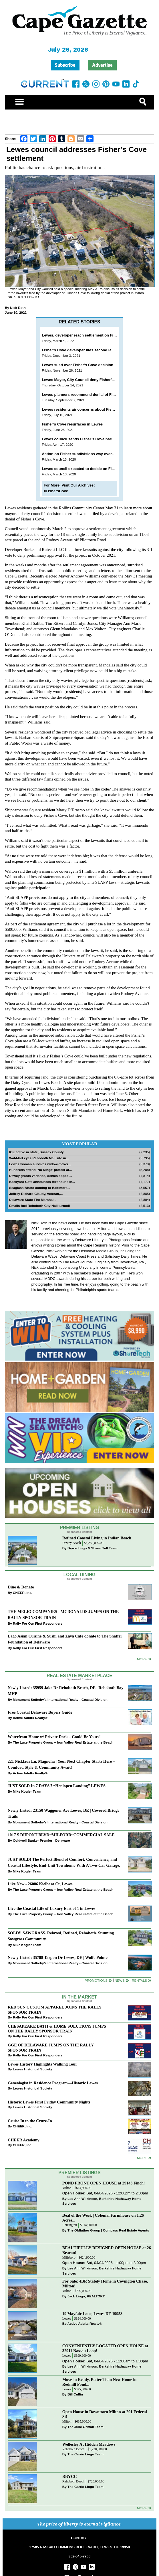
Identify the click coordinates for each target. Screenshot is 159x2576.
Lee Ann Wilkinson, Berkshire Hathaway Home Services (101, 2201)
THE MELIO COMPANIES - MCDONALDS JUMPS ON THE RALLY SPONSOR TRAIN (63, 1614)
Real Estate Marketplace (79, 1675)
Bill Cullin (75, 2394)
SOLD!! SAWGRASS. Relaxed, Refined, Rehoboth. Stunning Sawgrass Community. (61, 1936)
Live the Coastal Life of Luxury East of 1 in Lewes (52, 1908)
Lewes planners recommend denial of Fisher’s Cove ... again (95, 394)
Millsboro (68, 2257)
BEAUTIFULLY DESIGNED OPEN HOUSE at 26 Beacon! (106, 2250)
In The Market (79, 1997)
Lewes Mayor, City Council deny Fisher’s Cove (83, 380)
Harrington (69, 2225)
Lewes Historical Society (32, 2069)
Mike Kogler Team (27, 1791)
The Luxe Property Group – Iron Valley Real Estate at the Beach (63, 1742)
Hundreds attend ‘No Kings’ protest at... (40, 1170)
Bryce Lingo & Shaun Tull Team (92, 1548)
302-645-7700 (80, 2556)
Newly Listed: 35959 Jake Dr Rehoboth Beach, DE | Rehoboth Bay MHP (65, 1690)
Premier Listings (79, 2172)
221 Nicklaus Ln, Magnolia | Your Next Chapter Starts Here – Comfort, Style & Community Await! (61, 1764)
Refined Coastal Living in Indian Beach (96, 1538)
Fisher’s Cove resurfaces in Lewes (72, 424)
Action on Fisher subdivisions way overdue (80, 454)
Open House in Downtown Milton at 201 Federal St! (104, 2414)
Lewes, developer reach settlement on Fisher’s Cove (88, 335)
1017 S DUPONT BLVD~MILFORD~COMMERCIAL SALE (61, 1835)
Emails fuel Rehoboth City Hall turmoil (39, 1205)
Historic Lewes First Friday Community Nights (49, 2102)
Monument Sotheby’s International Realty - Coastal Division (60, 1699)
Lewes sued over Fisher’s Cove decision (77, 365)
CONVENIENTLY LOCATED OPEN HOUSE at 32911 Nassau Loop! (105, 2348)
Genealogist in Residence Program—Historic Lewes (53, 2083)
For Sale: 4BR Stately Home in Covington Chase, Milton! (105, 2283)
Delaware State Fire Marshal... (32, 1199)
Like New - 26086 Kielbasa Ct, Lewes (40, 1884)
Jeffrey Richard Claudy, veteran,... (36, 1193)
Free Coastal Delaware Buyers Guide (40, 1712)
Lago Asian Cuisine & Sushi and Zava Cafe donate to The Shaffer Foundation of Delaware (65, 1639)
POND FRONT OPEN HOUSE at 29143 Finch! (103, 2183)
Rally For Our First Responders (37, 1623)
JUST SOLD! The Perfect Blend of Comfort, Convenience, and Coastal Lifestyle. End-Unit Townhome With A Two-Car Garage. (64, 1862)
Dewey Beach (71, 1543)
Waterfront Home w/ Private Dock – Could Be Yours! (54, 1736)
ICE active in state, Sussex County (36, 1152)
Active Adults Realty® (30, 1718)
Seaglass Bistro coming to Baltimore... (39, 1187)
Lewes (66, 2318)
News (120, 1980)
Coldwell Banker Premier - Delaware (41, 1840)
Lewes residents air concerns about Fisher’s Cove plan (90, 409)
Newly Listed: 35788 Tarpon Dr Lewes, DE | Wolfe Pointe (58, 1957)
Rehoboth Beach (73, 2449)
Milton (66, 2188)
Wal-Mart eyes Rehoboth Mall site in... (39, 1158)
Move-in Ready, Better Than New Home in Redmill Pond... (99, 2382)
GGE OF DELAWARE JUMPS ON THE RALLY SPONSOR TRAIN (51, 2047)
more (142, 2158)
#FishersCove (56, 491)
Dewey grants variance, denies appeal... (40, 1175)
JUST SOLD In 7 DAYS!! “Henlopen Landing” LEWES (57, 1785)
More (142, 1659)
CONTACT (79, 2538)
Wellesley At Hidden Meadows (88, 2444)
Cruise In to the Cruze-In (30, 2121)
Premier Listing (79, 1527)
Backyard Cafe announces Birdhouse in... (42, 1181)
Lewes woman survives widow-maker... (40, 1164)
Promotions (96, 1980)
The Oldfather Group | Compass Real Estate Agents (108, 2230)
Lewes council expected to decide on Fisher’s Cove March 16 (96, 469)
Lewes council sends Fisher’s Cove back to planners (88, 439)
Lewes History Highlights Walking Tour (42, 2064)
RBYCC (69, 2476)
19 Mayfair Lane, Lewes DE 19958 (92, 2313)
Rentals (139, 1980)
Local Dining (79, 1574)
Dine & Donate (21, 1587)
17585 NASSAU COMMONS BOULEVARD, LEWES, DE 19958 (79, 2547)
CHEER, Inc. (22, 1592)
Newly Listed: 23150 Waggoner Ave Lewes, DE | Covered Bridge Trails (63, 1813)
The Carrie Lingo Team (85, 2454)
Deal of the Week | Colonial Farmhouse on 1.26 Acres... (103, 2217)
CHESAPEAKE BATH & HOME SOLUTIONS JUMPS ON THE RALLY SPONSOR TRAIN (57, 2028)
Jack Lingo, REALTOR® (86, 2296)
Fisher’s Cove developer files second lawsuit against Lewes (94, 350)
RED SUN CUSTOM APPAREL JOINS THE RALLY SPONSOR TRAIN (55, 2009)
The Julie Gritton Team (85, 2427)
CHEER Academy (23, 2140)
